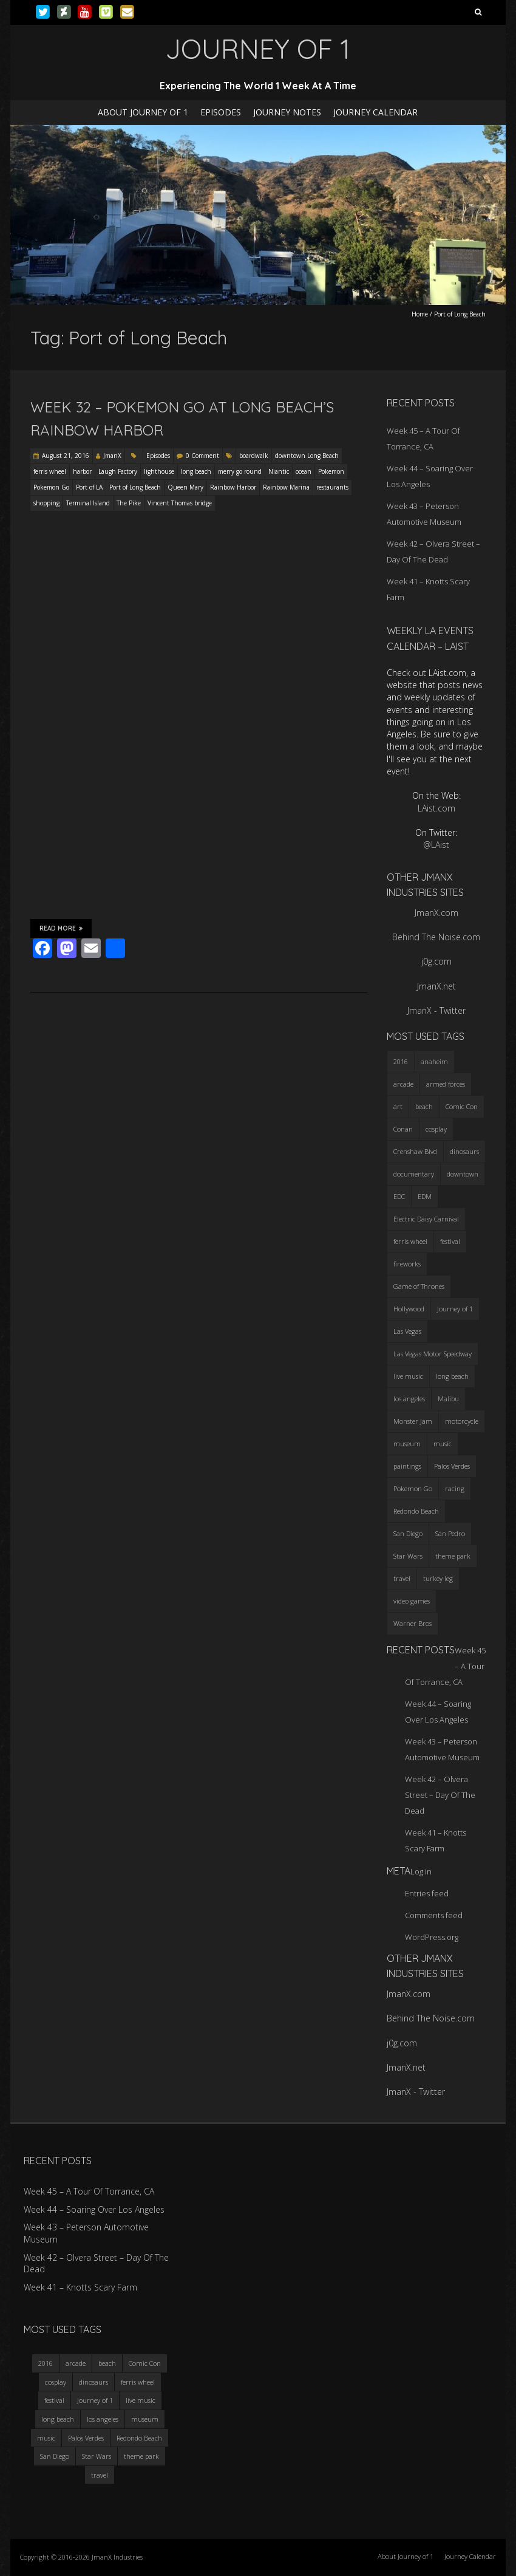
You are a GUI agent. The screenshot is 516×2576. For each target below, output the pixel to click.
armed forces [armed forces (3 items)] (445, 1083)
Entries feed (427, 1893)
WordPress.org (431, 1937)
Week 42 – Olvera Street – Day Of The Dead (440, 1795)
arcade (76, 2363)
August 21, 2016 (65, 455)
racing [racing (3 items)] (454, 1488)
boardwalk (253, 455)
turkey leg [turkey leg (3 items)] (438, 1578)
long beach (196, 471)
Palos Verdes (86, 2437)
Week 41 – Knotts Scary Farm (80, 2287)
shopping (46, 503)
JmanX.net (436, 986)
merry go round (240, 471)
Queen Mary (185, 487)
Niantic (278, 471)
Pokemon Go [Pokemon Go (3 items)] (412, 1488)
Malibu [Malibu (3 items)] (448, 1398)
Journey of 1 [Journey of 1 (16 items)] (455, 1308)
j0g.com (436, 961)
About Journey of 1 (143, 112)
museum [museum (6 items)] (407, 1443)
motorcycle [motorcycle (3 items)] (461, 1421)
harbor (82, 471)
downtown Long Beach (307, 455)
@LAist (436, 844)
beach (107, 2363)
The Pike (129, 503)
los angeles (102, 2419)
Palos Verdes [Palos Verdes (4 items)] (452, 1466)
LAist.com (436, 808)
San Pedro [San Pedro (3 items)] (450, 1533)
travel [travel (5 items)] (401, 1578)
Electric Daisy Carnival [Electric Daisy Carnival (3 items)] (426, 1218)
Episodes (220, 112)
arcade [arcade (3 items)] (403, 1083)
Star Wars (96, 2456)
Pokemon (331, 471)
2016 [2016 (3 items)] (400, 1061)
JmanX (112, 455)
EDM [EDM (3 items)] (425, 1196)
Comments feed (434, 1915)
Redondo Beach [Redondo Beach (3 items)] (416, 1510)
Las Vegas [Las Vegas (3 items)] (407, 1331)
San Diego (54, 2456)
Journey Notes (287, 112)
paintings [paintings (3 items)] (407, 1466)
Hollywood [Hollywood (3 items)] (408, 1308)
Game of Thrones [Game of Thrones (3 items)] (418, 1286)
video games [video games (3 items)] (411, 1600)
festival (54, 2400)
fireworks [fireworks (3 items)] (407, 1263)
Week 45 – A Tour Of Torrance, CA (89, 2191)
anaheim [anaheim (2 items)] (434, 1061)
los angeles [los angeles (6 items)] (409, 1398)
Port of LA (89, 487)
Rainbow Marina (286, 487)
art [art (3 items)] (397, 1106)
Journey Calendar (375, 112)
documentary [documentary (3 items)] (413, 1173)
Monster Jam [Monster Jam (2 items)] (412, 1421)
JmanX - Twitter (436, 1010)
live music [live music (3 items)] (408, 1376)
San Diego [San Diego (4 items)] (408, 1533)
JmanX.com (436, 912)
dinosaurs (93, 2381)
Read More (61, 928)
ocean (303, 471)
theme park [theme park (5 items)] (452, 1555)
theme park (141, 2456)
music (46, 2437)
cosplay (55, 2381)
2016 (45, 2363)
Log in (421, 1871)
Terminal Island (88, 503)
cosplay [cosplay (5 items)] (436, 1128)
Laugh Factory (117, 471)
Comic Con (145, 2363)
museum (144, 2419)
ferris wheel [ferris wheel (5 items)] (410, 1241)
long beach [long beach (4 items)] (452, 1376)
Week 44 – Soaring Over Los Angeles (94, 2209)
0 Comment (202, 455)
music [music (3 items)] (442, 1443)
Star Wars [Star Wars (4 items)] (408, 1555)
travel (99, 2474)
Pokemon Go (51, 487)
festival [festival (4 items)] (450, 1241)
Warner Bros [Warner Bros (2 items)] (412, 1623)
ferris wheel (49, 471)
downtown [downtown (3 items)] (462, 1173)
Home (420, 314)
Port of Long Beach (135, 487)
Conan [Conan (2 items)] (403, 1128)
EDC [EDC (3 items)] (399, 1196)
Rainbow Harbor (233, 487)
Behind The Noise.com (436, 937)
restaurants (332, 487)
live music (140, 2400)
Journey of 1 (95, 2400)
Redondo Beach (139, 2437)
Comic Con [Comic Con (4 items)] (462, 1106)
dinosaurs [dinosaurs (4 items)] (464, 1151)
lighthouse (159, 471)
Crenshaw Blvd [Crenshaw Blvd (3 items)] (415, 1151)
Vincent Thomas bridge (180, 503)
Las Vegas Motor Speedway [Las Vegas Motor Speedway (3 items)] (432, 1353)
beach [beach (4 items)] (424, 1106)
